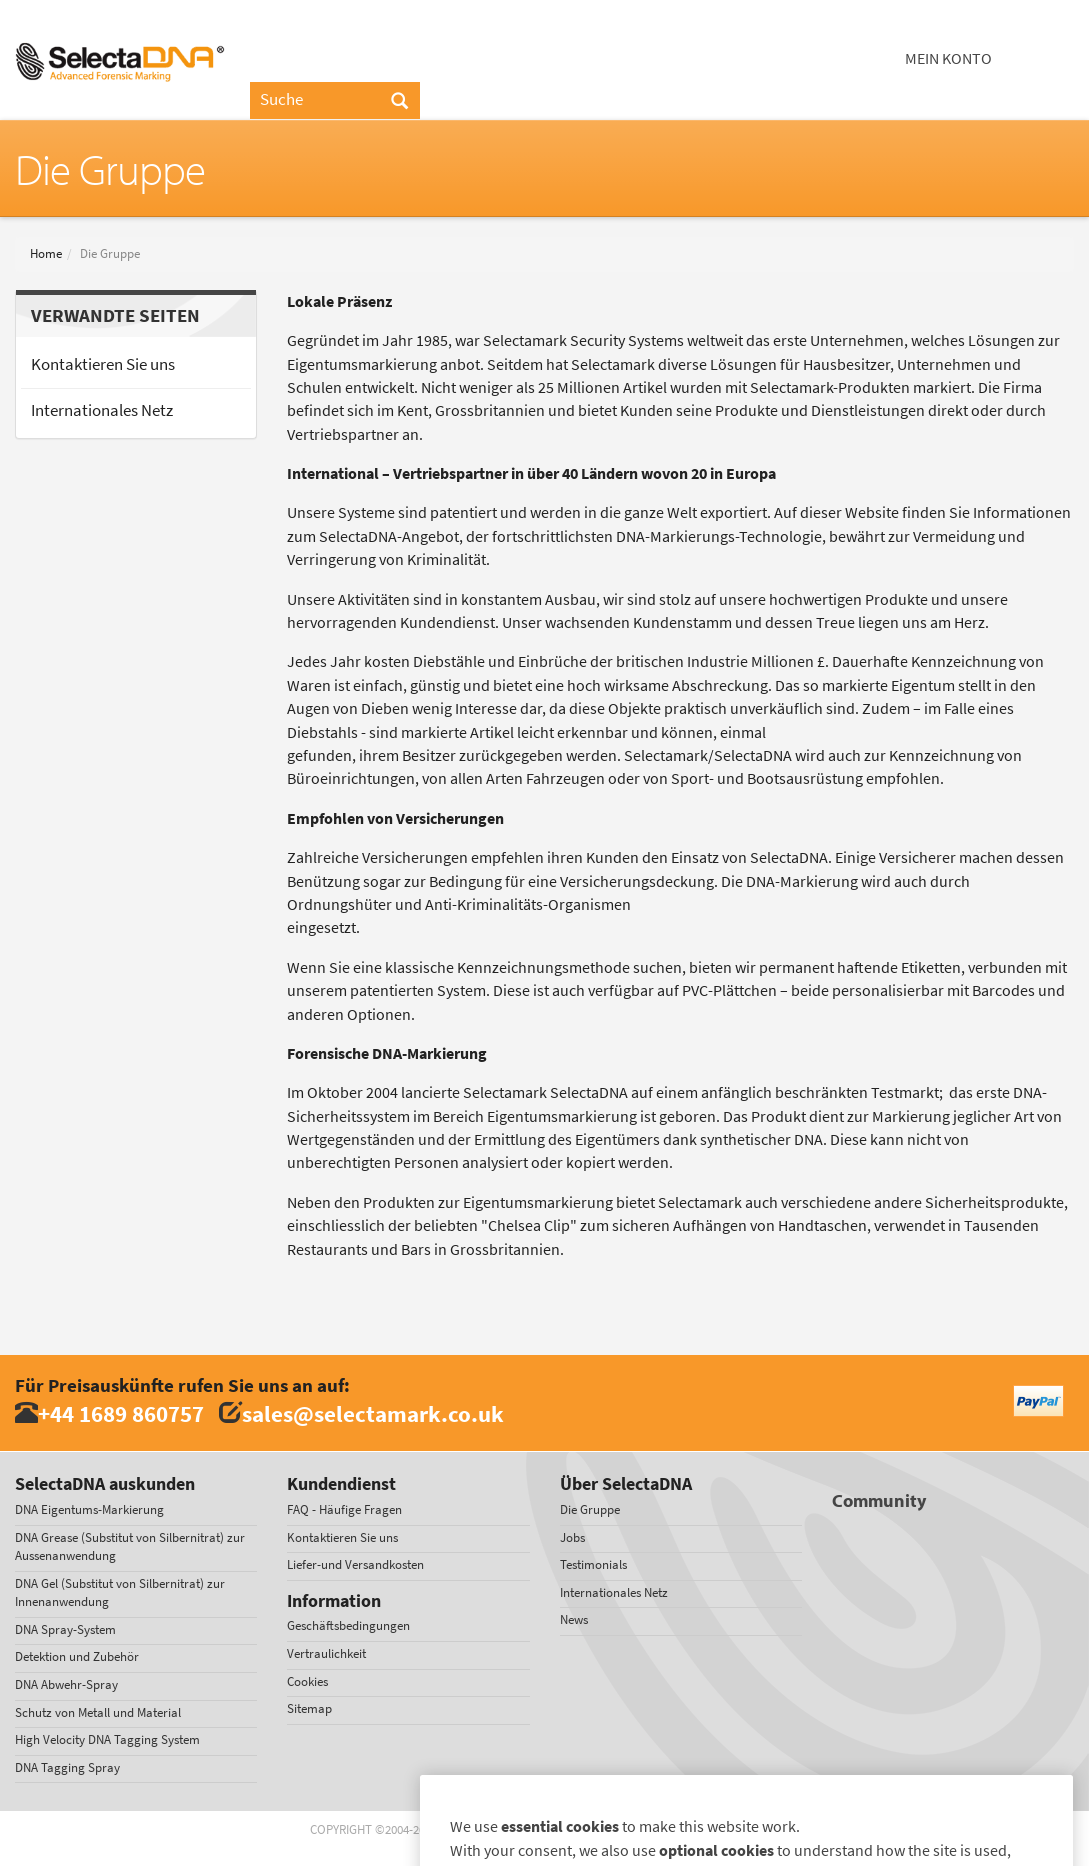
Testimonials (593, 1564)
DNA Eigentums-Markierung (89, 1509)
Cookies (307, 1681)
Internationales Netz (102, 410)
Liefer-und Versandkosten (355, 1564)
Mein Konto (948, 58)
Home (46, 253)
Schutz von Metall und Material (98, 1712)
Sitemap (309, 1708)
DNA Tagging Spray (67, 1767)
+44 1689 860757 (121, 1413)
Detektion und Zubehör (77, 1656)
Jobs (572, 1537)
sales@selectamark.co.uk (373, 1413)
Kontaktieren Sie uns (103, 364)
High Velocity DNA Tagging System (107, 1739)
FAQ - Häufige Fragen (344, 1509)
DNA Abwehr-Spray (66, 1684)
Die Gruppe (590, 1509)
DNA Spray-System (65, 1629)
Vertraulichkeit (326, 1653)
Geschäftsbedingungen (348, 1625)
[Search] (399, 102)
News (574, 1619)
